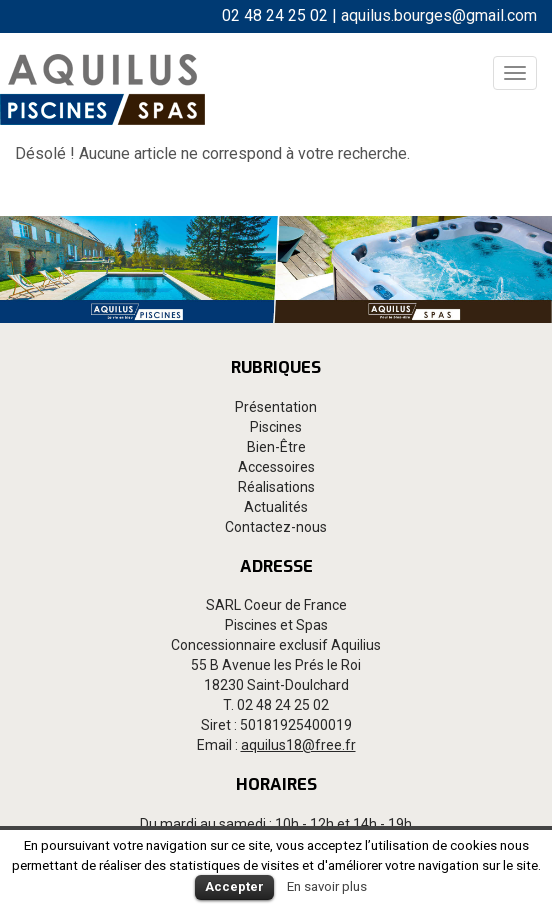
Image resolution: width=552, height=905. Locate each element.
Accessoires (276, 467)
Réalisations (276, 487)
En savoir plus (327, 886)
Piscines (276, 427)
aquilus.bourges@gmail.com (439, 15)
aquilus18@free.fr (298, 745)
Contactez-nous (276, 527)
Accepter (234, 886)
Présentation (276, 407)
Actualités (276, 507)
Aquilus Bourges (102, 88)
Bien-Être (276, 447)
